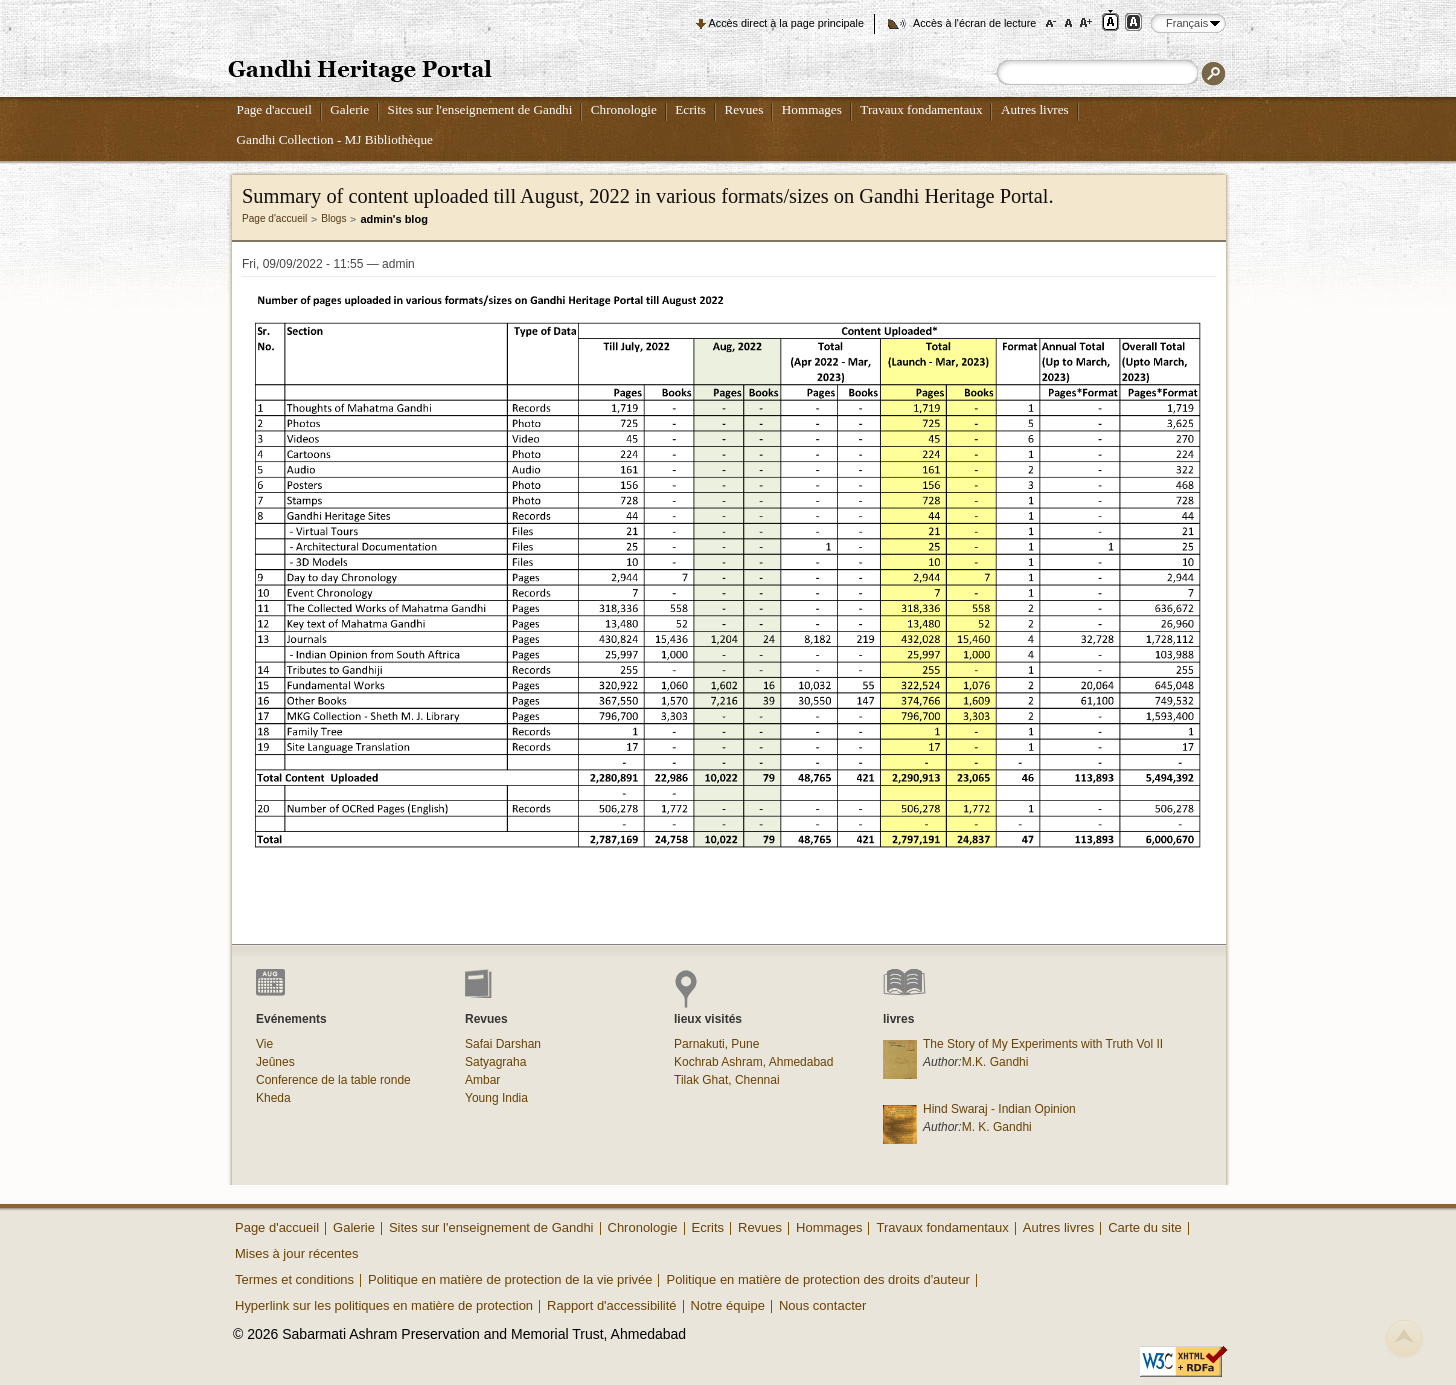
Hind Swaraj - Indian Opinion (999, 1109)
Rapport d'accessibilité (612, 1305)
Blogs (333, 218)
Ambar (482, 1080)
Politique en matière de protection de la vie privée (510, 1279)
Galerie (349, 109)
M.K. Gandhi (995, 1062)
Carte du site (1145, 1227)
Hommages (812, 109)
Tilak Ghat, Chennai (727, 1080)
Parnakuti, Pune (716, 1044)
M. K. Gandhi (997, 1127)
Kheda (273, 1098)
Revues (743, 109)
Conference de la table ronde (333, 1080)
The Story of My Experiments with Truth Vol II (1043, 1044)
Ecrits (690, 109)
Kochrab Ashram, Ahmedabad (753, 1062)
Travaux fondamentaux (921, 109)
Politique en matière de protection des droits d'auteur (817, 1279)
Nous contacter (822, 1305)
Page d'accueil (274, 109)
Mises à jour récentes (296, 1253)
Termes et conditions (294, 1279)
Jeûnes (275, 1062)
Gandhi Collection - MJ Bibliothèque (335, 139)
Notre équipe (728, 1305)
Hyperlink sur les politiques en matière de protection (384, 1305)
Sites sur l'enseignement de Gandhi (480, 109)
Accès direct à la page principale (786, 23)
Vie (264, 1044)
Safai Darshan (503, 1044)
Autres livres (1035, 109)
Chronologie (624, 109)
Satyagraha (495, 1062)
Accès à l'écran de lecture (974, 23)
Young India (496, 1098)
